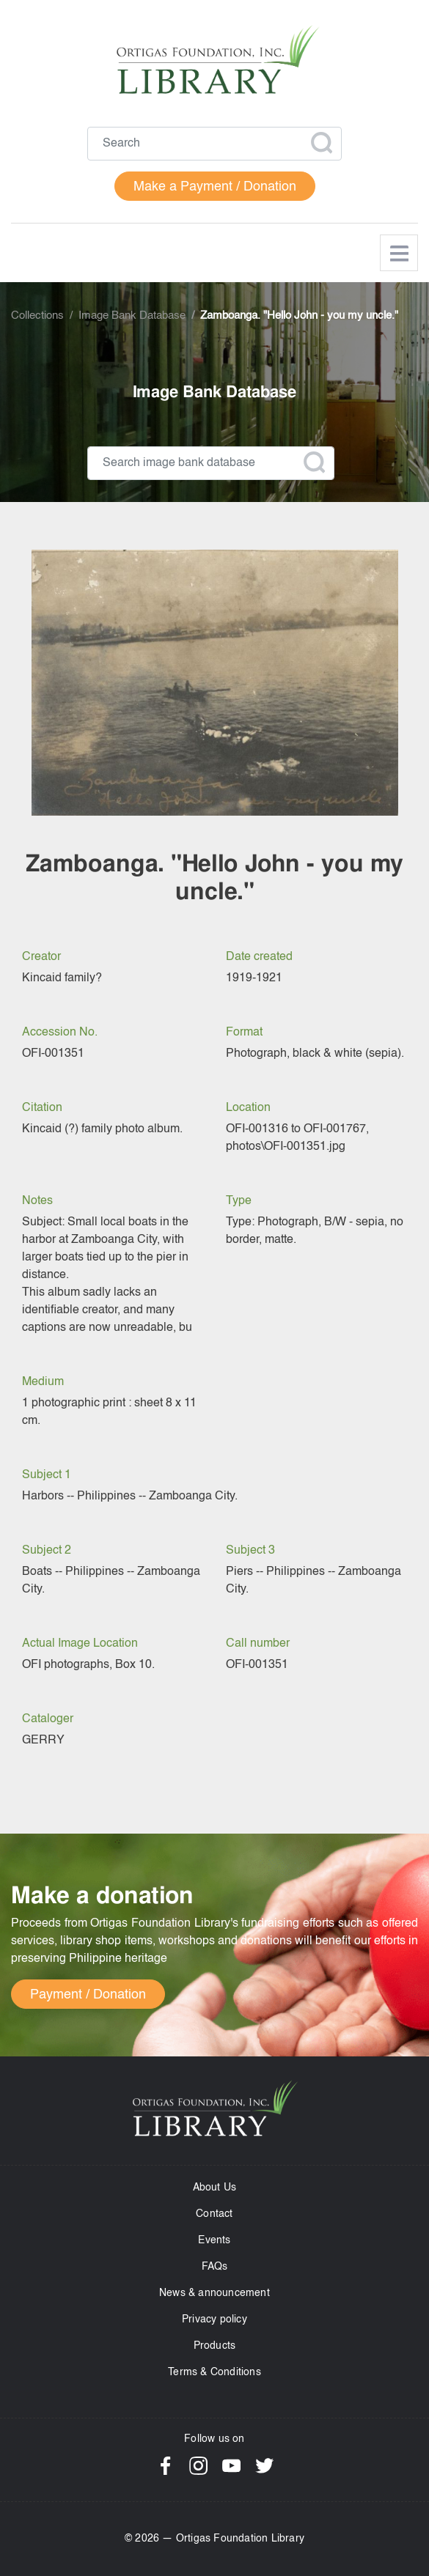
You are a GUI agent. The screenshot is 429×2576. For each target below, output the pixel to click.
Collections (37, 316)
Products (215, 2346)
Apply (321, 143)
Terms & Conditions (214, 2372)
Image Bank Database (132, 316)
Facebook (165, 2466)
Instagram (198, 2466)
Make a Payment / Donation (214, 186)
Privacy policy (214, 2319)
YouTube (231, 2466)
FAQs (215, 2267)
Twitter (264, 2466)
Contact (214, 2214)
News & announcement (214, 2293)
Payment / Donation (88, 1994)
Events (214, 2240)
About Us (215, 2187)
